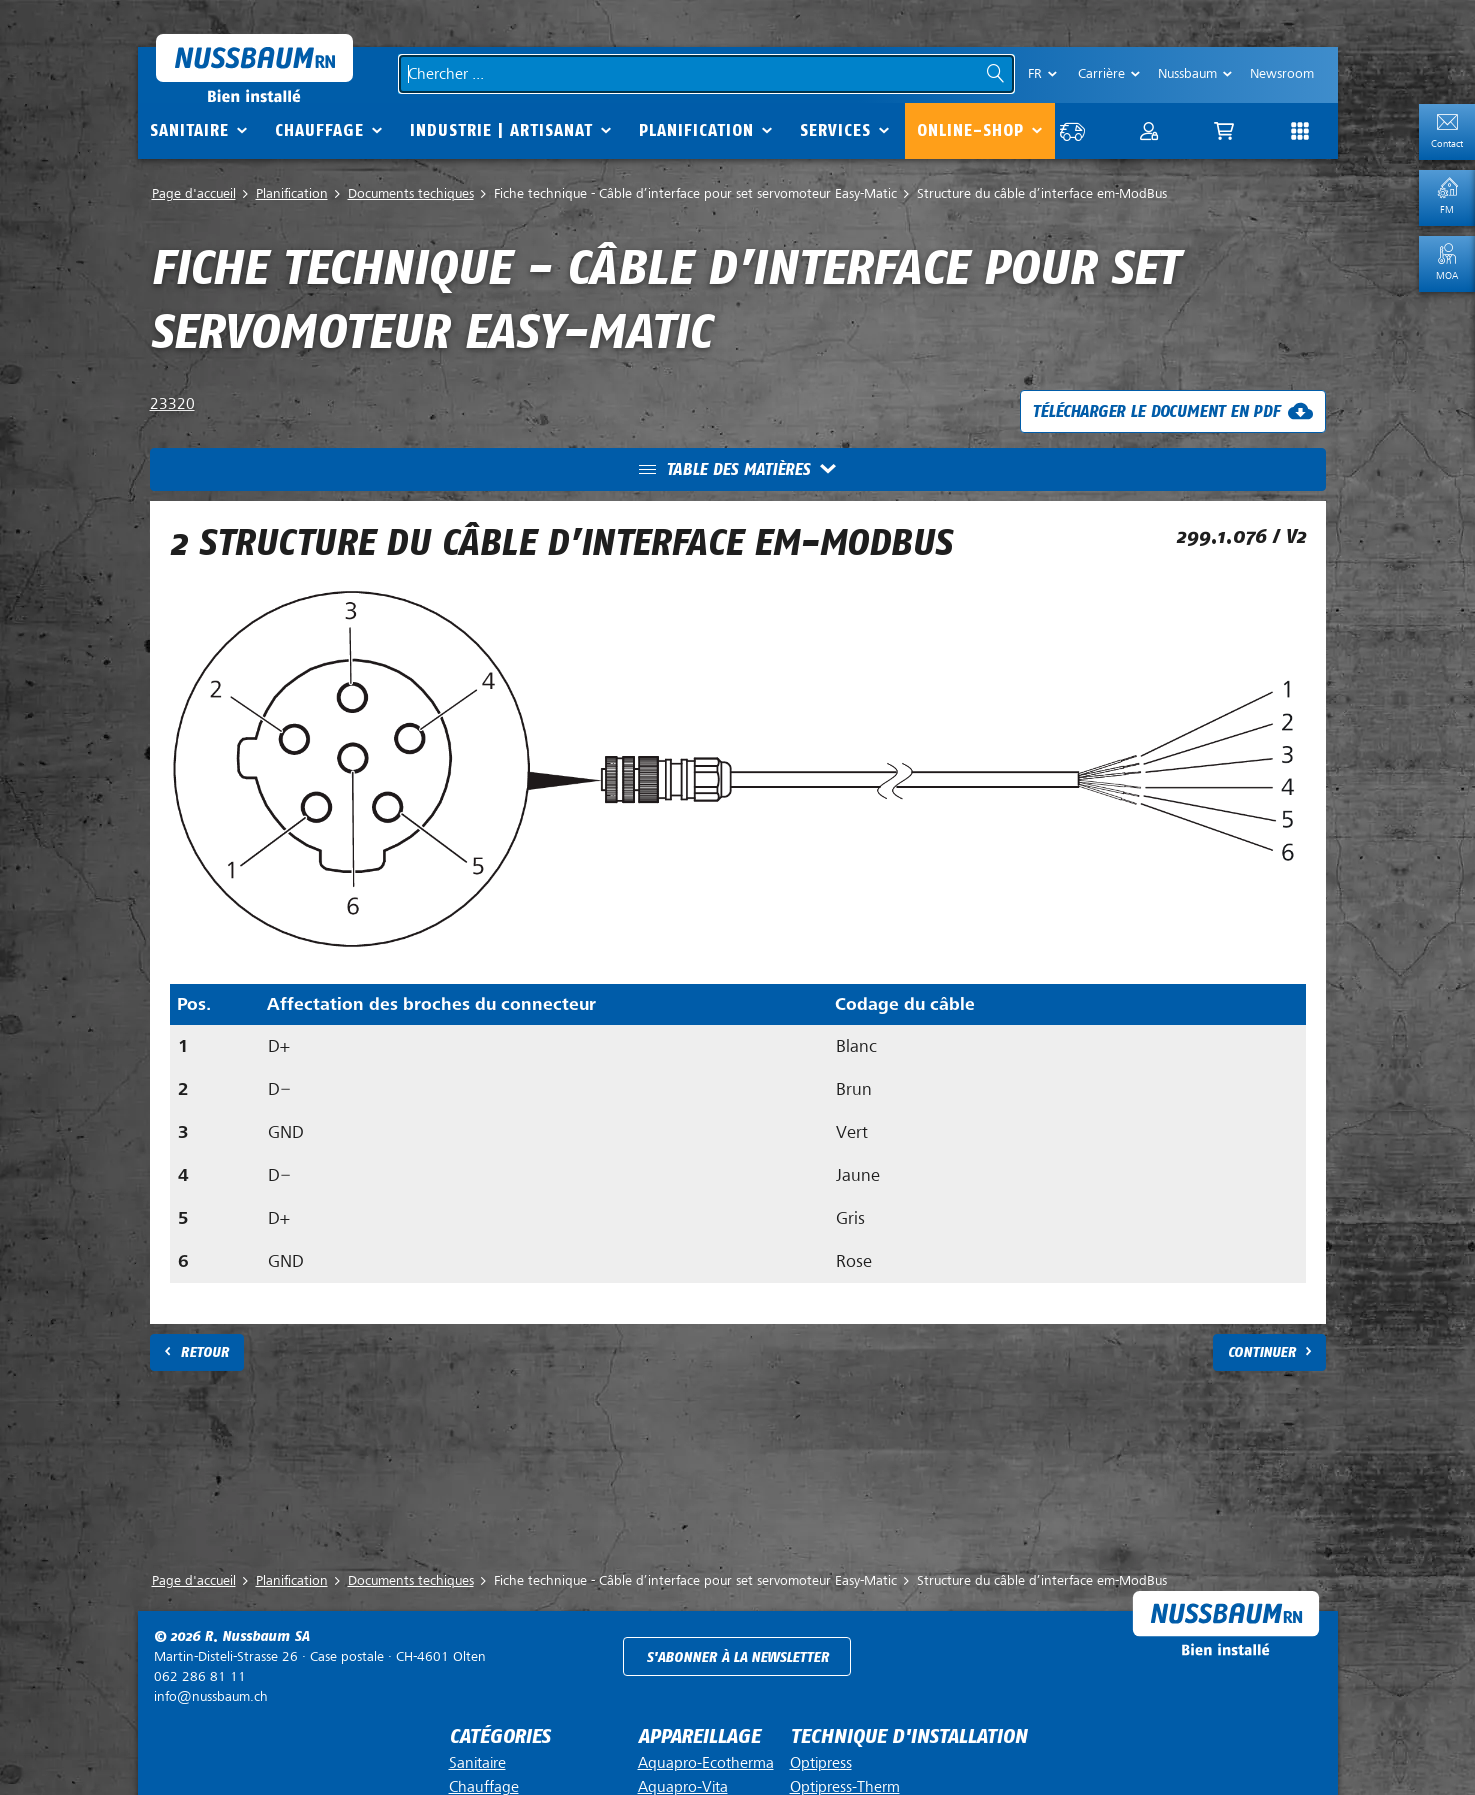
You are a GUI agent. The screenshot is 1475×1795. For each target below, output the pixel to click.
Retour (204, 1352)
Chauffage (319, 130)
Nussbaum (1187, 73)
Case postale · (320, 1656)
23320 (172, 404)
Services (835, 130)
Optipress (821, 1763)
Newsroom (1282, 73)
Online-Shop (970, 130)
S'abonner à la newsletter (737, 1657)
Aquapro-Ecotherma (706, 1763)
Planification (696, 130)
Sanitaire (189, 130)
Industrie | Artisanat (501, 130)
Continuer (1262, 1352)
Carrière (1101, 73)
